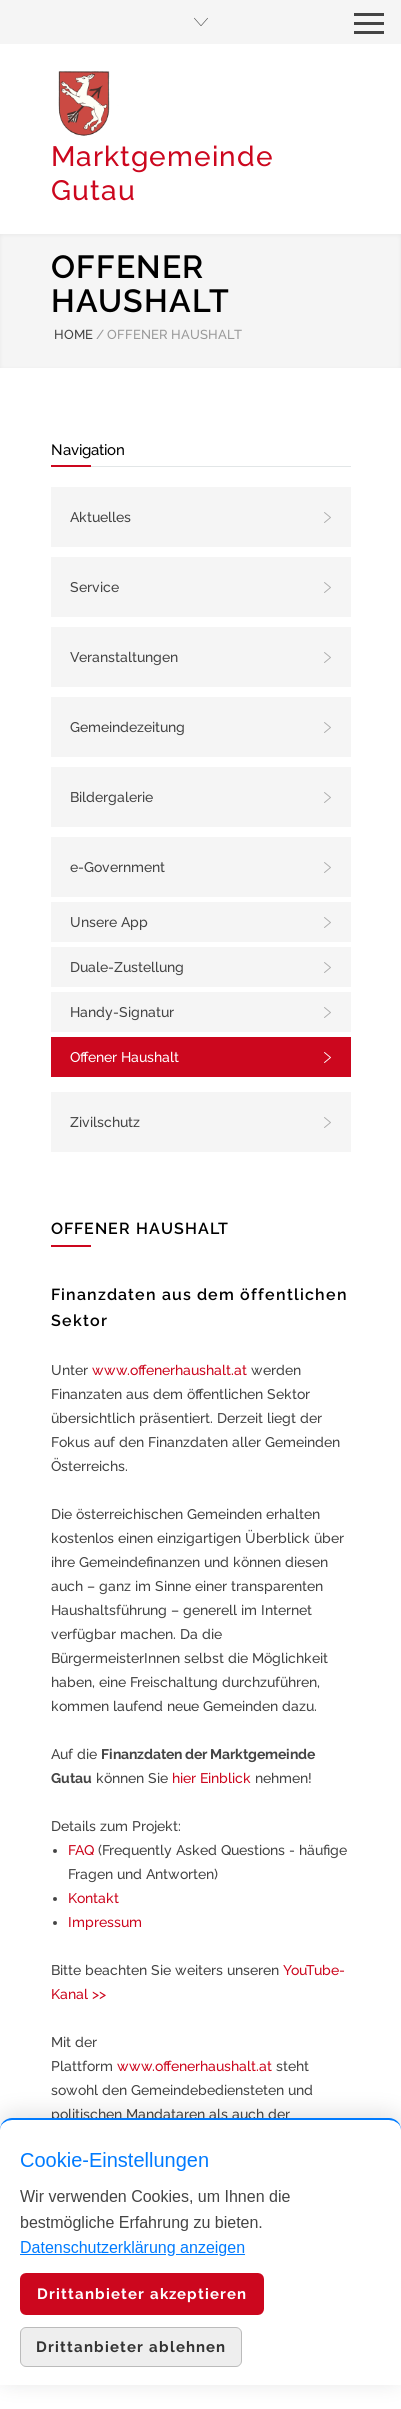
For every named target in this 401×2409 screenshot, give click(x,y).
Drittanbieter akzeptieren (142, 2294)
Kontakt (93, 1898)
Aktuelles (100, 517)
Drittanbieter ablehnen (131, 2347)
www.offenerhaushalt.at (169, 1370)
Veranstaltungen (124, 657)
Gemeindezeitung (127, 727)
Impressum (105, 1922)
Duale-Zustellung (127, 967)
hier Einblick (211, 1778)
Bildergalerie (111, 797)
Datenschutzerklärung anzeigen (132, 2247)
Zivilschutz (105, 1122)
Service (94, 587)
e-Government (117, 867)
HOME (73, 334)
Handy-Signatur (122, 1012)
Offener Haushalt (124, 1057)
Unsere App (109, 922)
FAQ (81, 1850)
